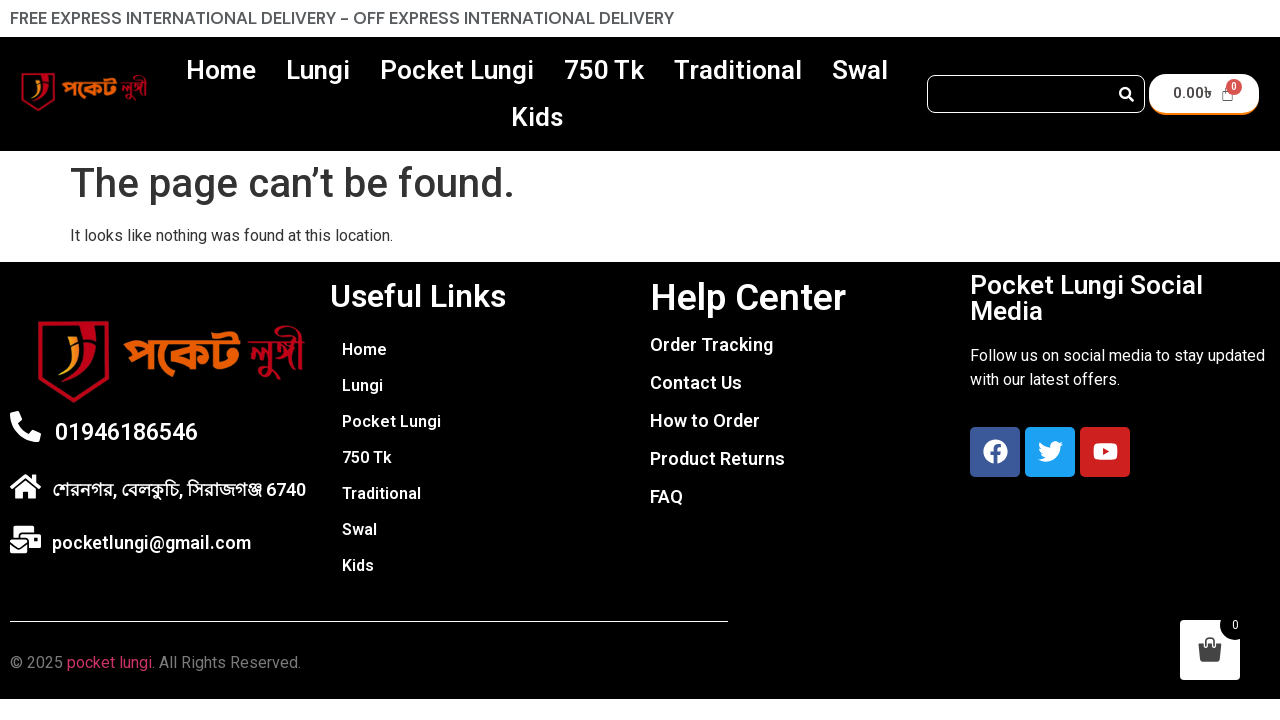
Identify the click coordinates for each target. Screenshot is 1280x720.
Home (221, 70)
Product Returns (717, 458)
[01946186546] (25, 426)
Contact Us (696, 382)
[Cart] (1204, 94)
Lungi (318, 70)
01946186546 (126, 432)
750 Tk (604, 70)
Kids (537, 117)
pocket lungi (109, 662)
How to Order (705, 420)
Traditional (738, 70)
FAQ (666, 496)
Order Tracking (711, 344)
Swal (860, 70)
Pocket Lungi (457, 70)
